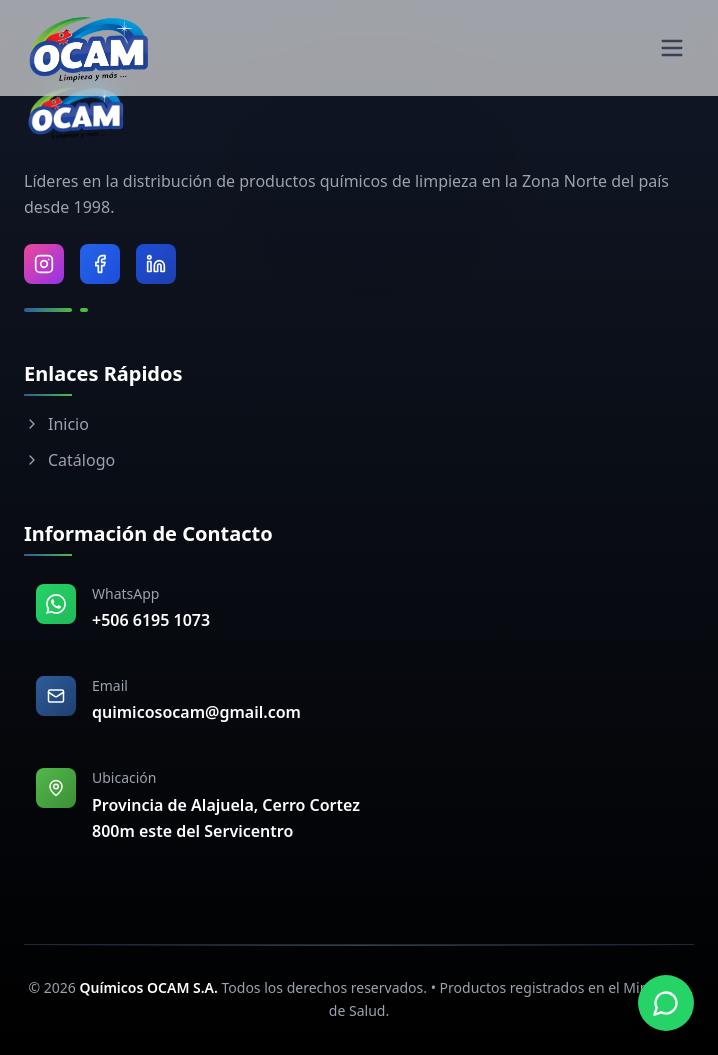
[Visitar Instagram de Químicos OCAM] (44, 264)
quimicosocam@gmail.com (196, 712)
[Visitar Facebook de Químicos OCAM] (100, 264)
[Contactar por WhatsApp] (666, 1003)
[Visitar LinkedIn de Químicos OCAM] (156, 264)
